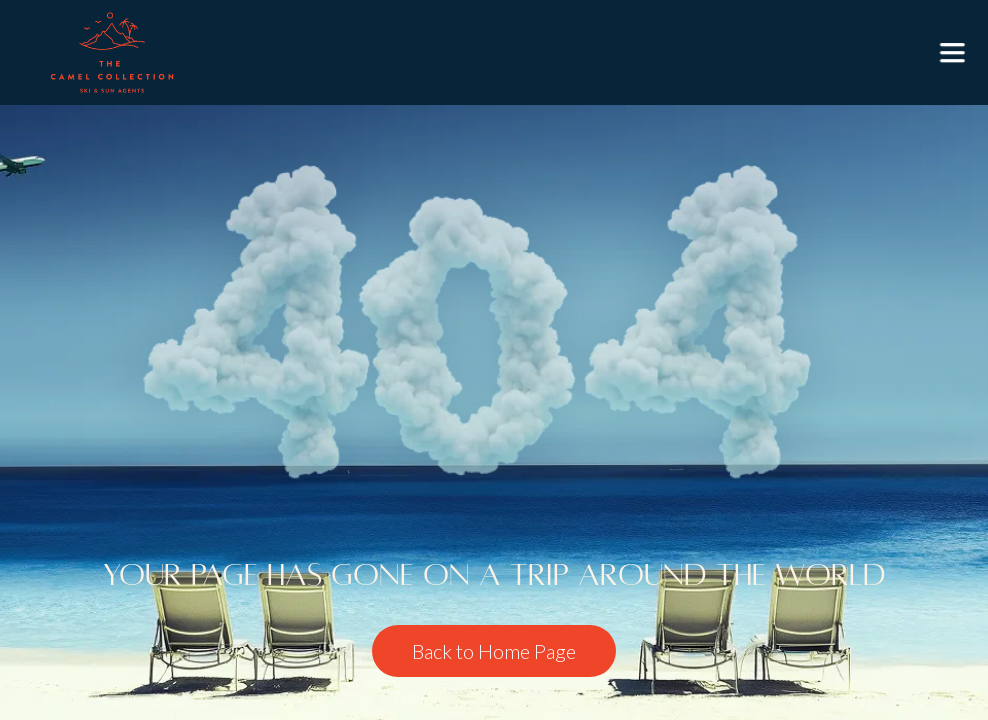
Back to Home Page (494, 651)
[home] (112, 52)
